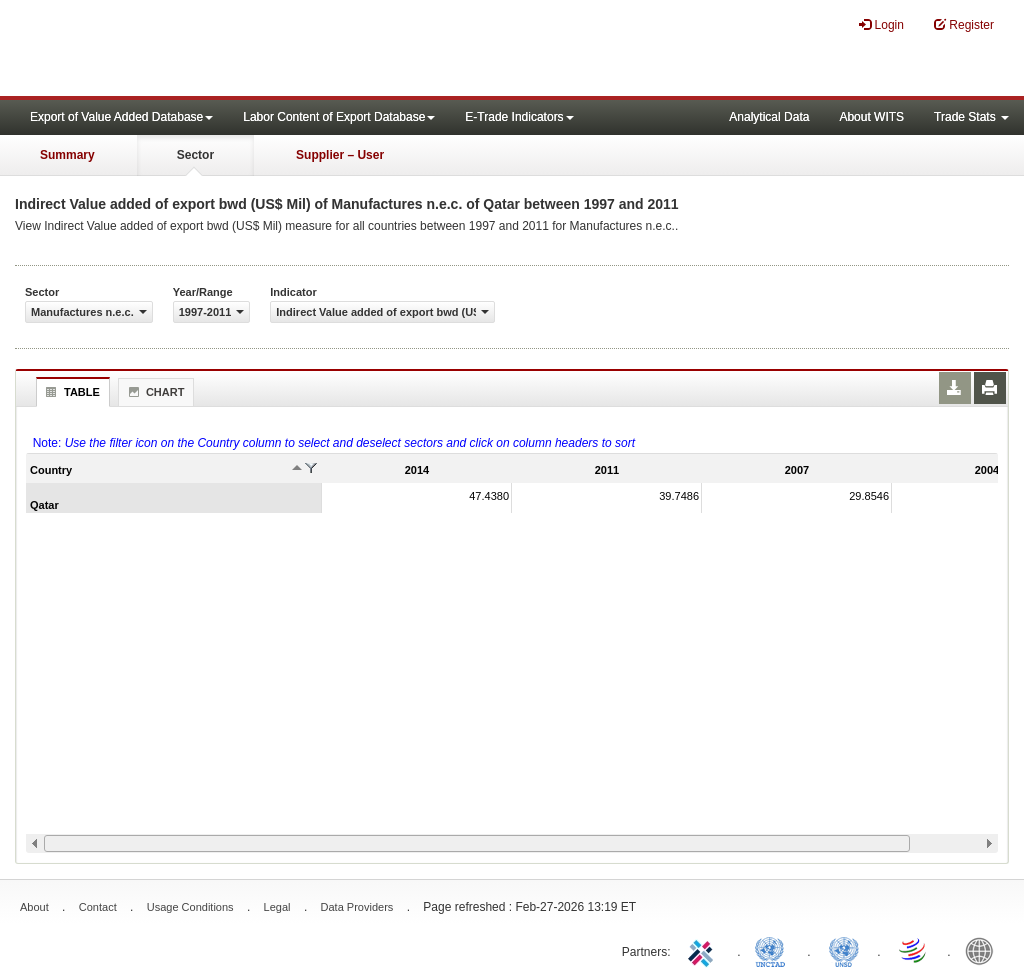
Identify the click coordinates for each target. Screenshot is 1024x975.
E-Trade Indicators (519, 117)
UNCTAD (774, 950)
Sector (195, 155)
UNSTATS (844, 950)
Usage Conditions (190, 907)
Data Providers (357, 907)
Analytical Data (769, 117)
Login (881, 24)
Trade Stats (971, 117)
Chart (154, 392)
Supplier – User (340, 155)
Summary (67, 155)
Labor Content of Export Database (339, 117)
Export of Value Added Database (121, 117)
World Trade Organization (914, 950)
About (34, 907)
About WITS (871, 117)
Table (70, 392)
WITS (200, 50)
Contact (98, 907)
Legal (277, 907)
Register (964, 24)
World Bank (984, 950)
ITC (704, 950)
